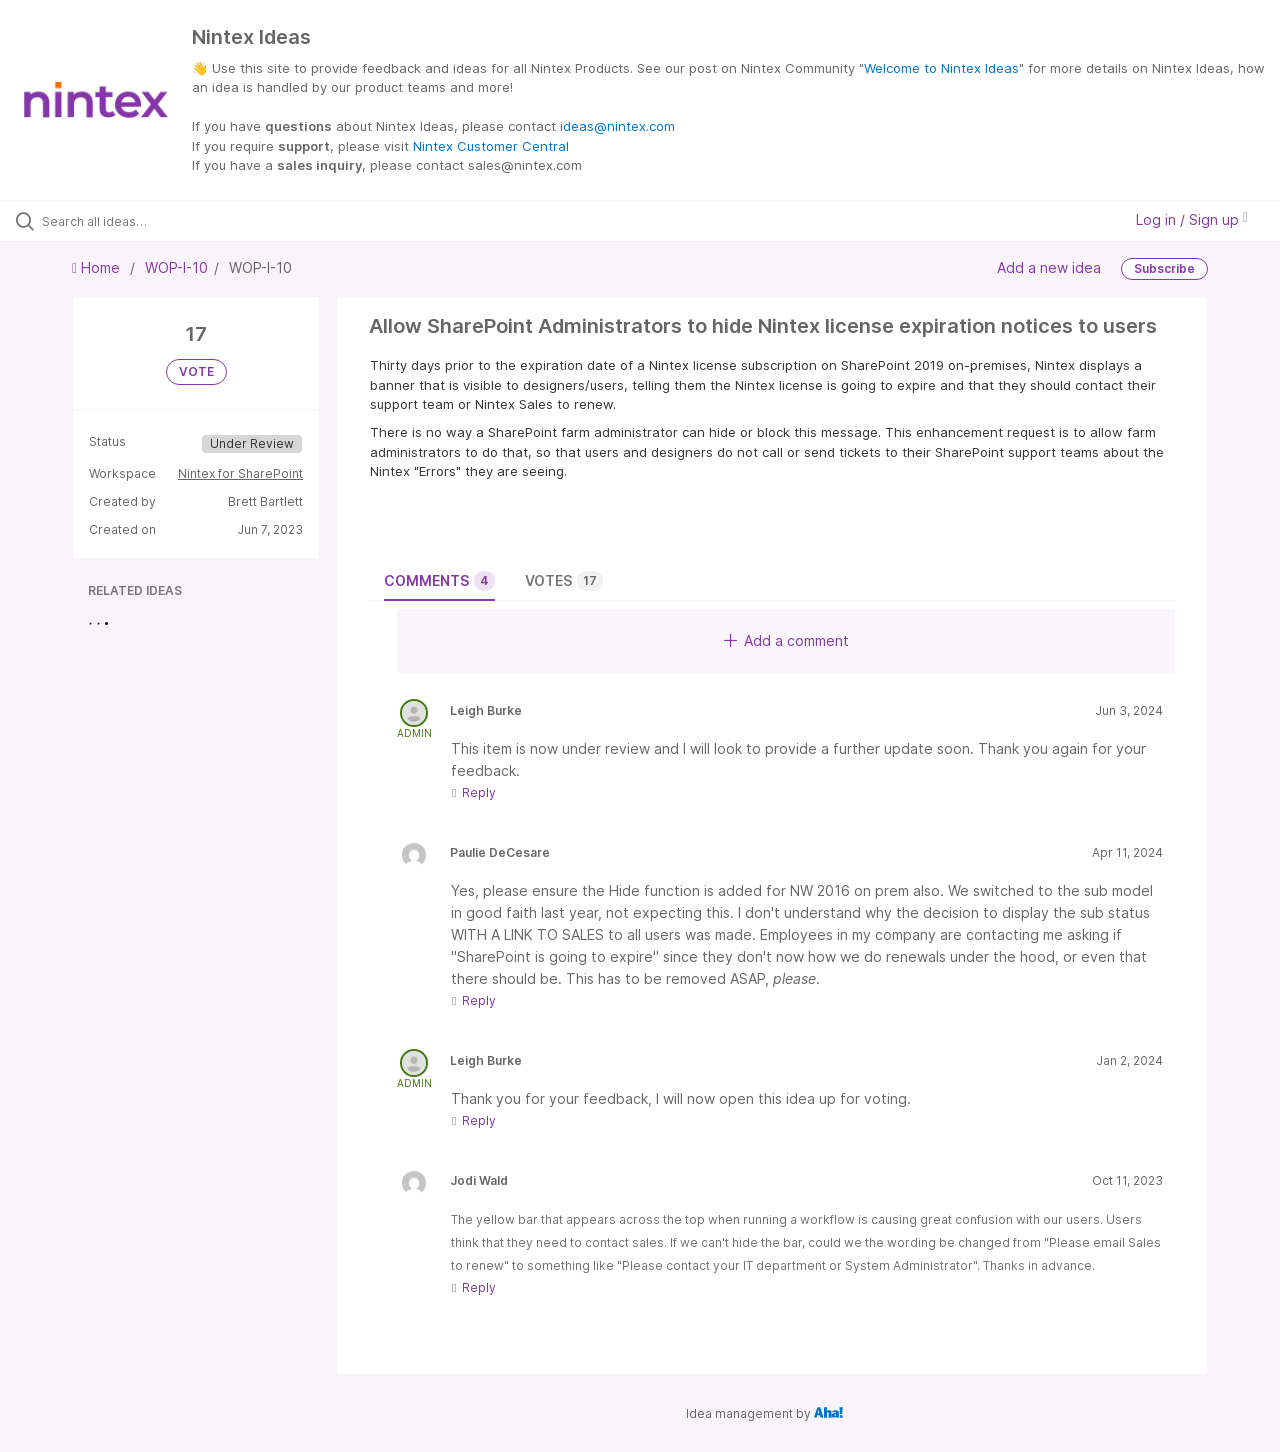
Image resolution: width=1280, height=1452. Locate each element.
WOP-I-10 (176, 267)
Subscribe (1164, 268)
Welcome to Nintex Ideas (941, 68)
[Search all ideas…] (153, 221)
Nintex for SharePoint (240, 473)
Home (98, 267)
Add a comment (786, 640)
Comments (439, 581)
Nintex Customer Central (491, 146)
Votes (564, 581)
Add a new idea (1049, 266)
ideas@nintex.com (617, 126)
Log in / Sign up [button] (1192, 219)
